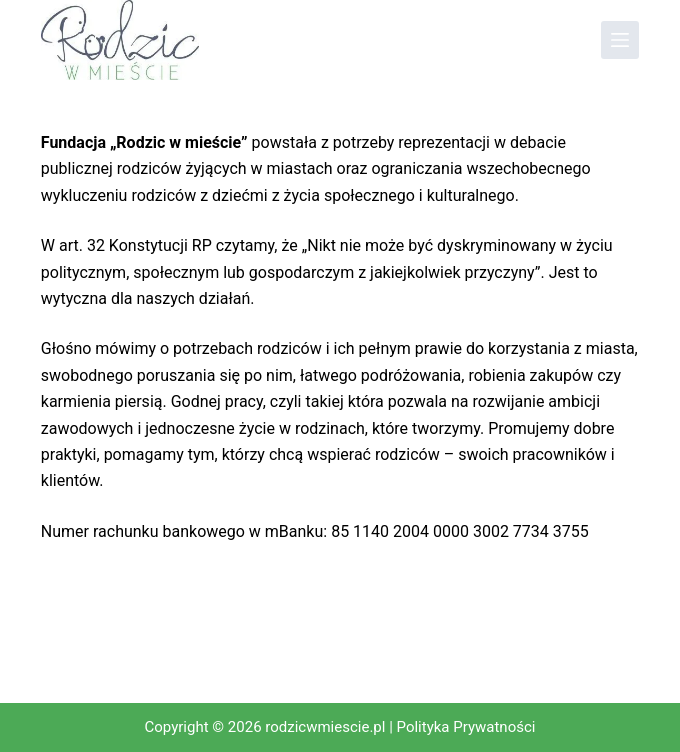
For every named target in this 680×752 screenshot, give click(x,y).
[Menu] (620, 40)
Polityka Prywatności (466, 727)
